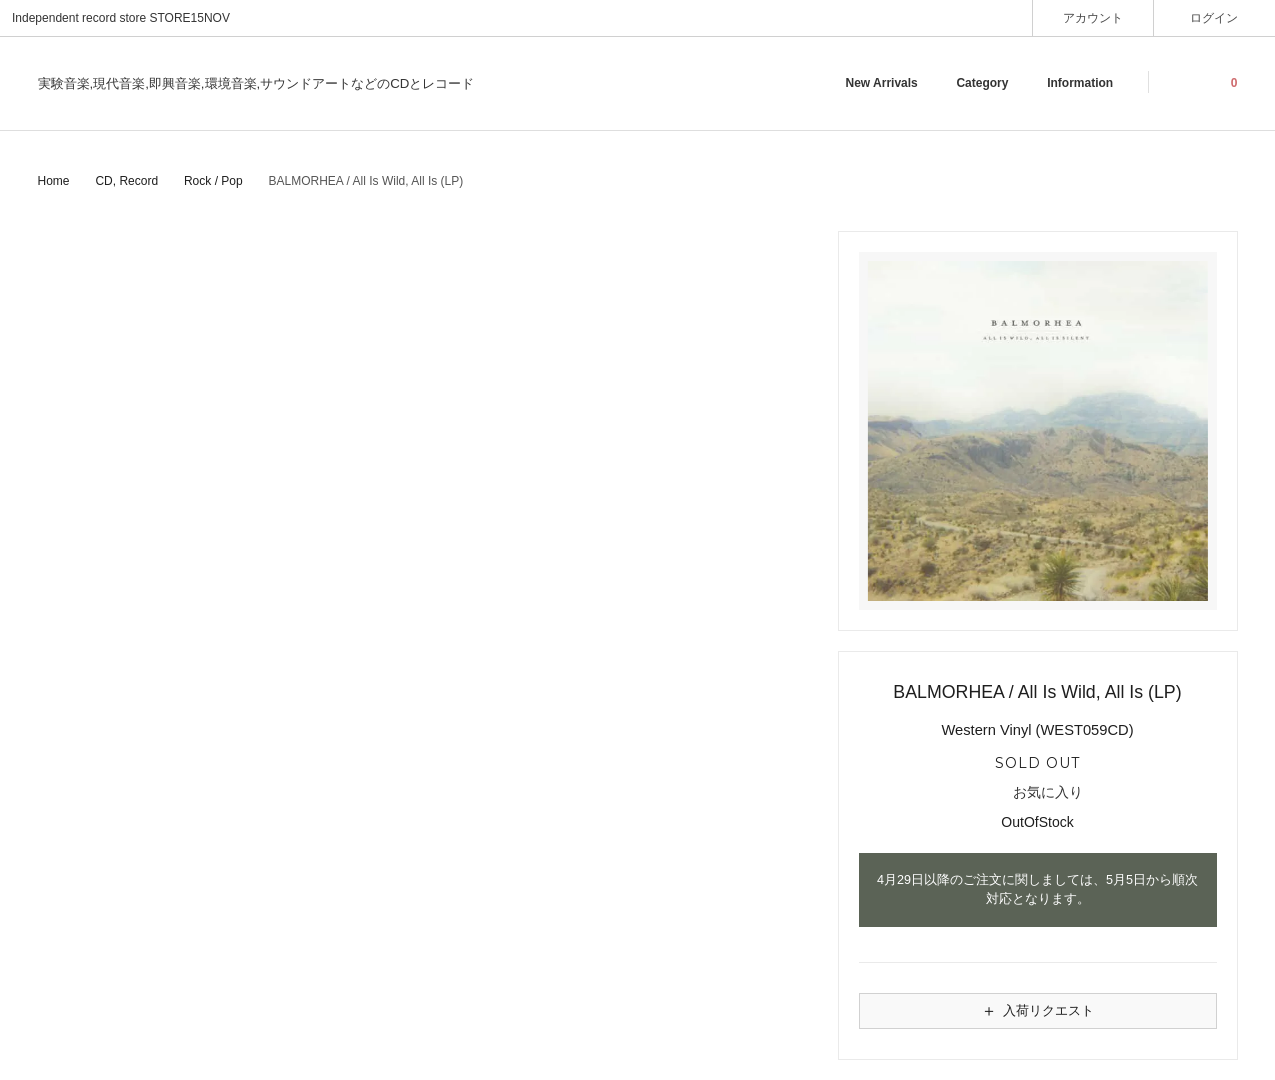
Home (54, 181)
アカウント (1093, 17)
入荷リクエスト (1037, 1011)
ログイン (1214, 17)
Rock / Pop (213, 181)
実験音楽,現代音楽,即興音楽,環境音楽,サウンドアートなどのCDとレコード (256, 83)
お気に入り (1037, 793)
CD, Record (126, 181)
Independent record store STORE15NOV (121, 18)
